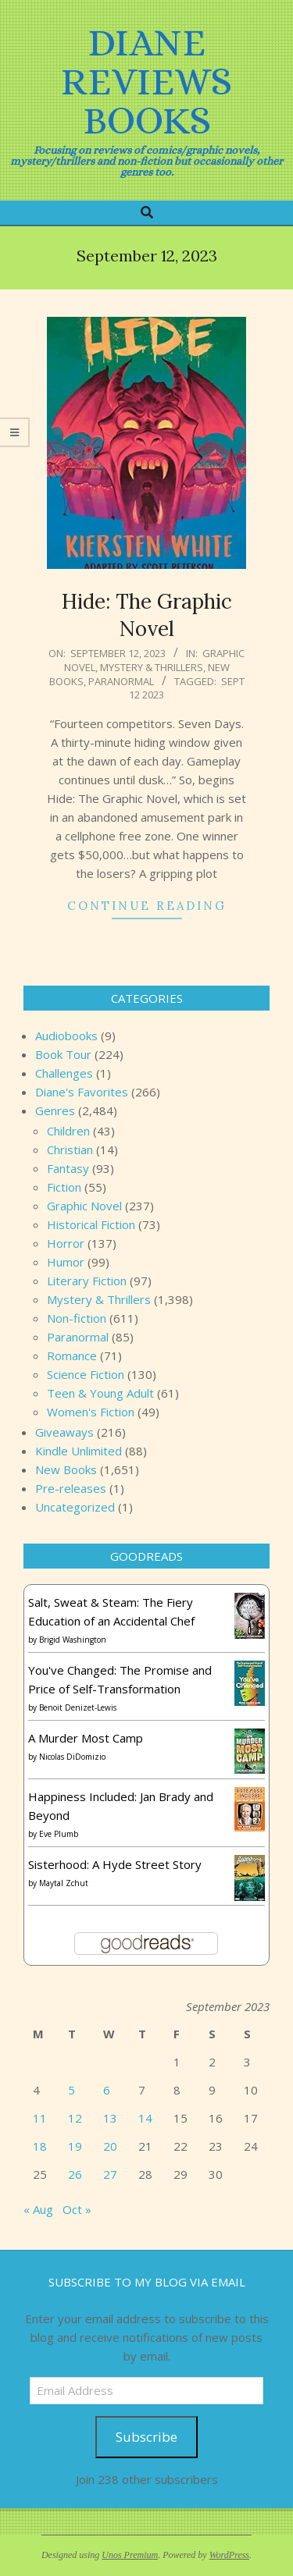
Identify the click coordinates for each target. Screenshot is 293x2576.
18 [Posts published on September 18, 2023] (40, 2146)
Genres (55, 1110)
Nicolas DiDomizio (72, 1756)
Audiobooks (66, 1035)
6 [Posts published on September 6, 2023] (106, 2090)
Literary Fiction (87, 1280)
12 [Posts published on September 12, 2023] (75, 2118)
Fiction (64, 1187)
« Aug (38, 2209)
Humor (65, 1262)
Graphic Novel (84, 1205)
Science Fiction (85, 1374)
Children (68, 1131)
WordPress (229, 2554)
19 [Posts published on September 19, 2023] (75, 2146)
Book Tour (63, 1054)
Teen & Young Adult (100, 1393)
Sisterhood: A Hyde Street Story (115, 1864)
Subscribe (146, 2437)
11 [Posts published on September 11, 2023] (40, 2118)
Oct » (77, 2209)
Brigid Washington (72, 1639)
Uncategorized (75, 1507)
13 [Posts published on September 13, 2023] (110, 2118)
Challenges (64, 1073)
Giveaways (64, 1432)
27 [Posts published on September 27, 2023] (110, 2174)
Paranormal (121, 681)
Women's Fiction (90, 1411)
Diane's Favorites (81, 1092)
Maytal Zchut (63, 1883)
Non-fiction (76, 1318)
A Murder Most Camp (85, 1738)
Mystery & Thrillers (151, 667)
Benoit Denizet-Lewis (77, 1707)
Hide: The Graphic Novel (147, 614)
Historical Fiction (91, 1224)
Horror (65, 1243)
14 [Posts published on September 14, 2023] (145, 2118)
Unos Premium (130, 2554)
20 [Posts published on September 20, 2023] (110, 2146)
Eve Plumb (58, 1833)
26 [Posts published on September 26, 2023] (75, 2174)
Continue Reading (147, 905)
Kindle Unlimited (78, 1451)
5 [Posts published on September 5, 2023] (71, 2090)
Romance (72, 1355)
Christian (70, 1149)
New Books (66, 1469)
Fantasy (68, 1168)
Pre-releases (70, 1488)
